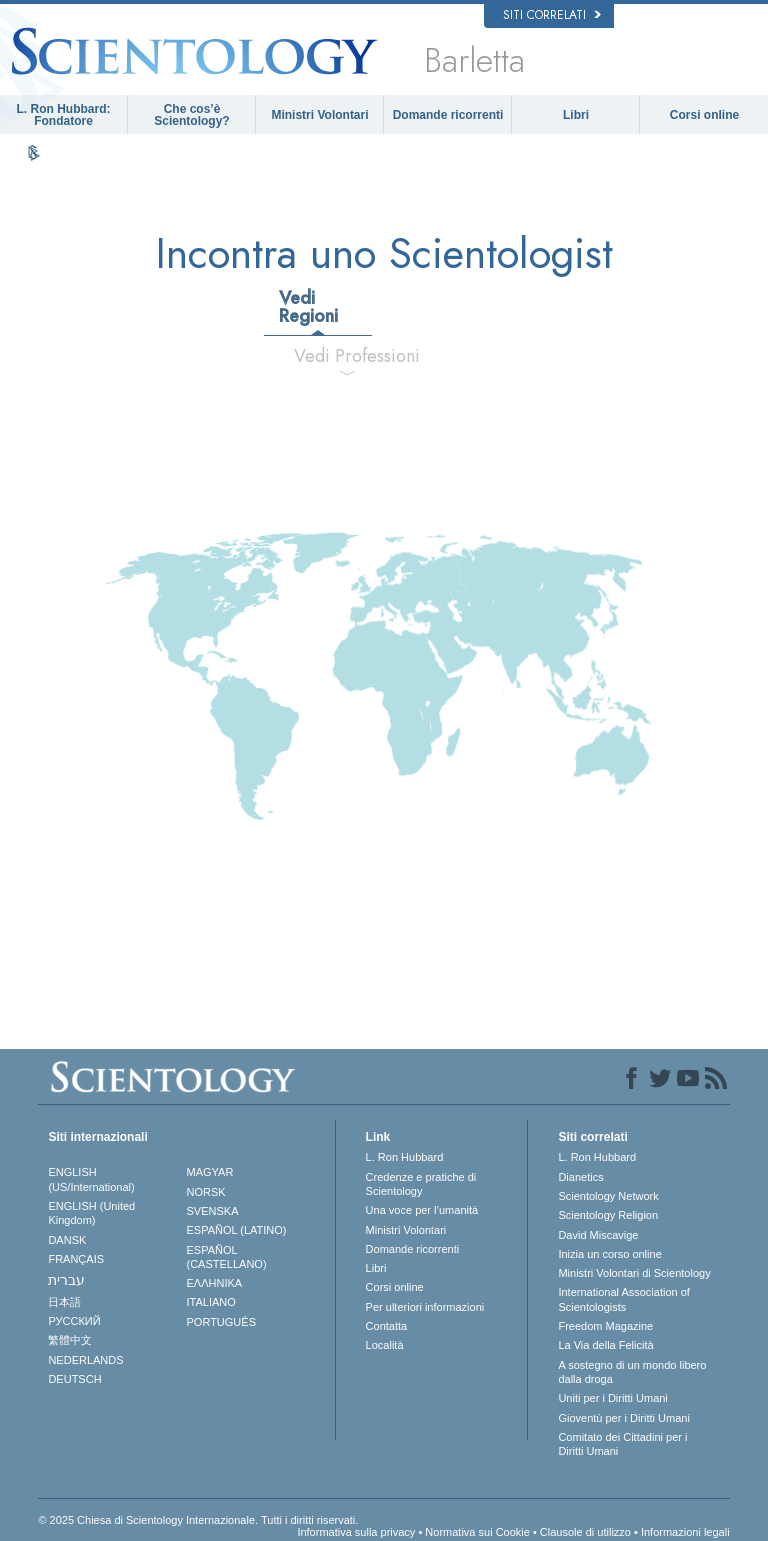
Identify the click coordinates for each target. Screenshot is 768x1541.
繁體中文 (70, 1340)
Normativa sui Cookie (477, 1532)
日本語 (64, 1302)
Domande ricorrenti (448, 115)
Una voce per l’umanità (422, 1210)
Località (385, 1345)
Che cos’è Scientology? (191, 115)
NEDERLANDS (85, 1360)
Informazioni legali (685, 1532)
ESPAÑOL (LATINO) (237, 1230)
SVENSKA (213, 1211)
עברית (66, 1280)
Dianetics (580, 1177)
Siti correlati (552, 15)
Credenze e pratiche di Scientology (421, 1184)
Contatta (387, 1326)
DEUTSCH (74, 1379)
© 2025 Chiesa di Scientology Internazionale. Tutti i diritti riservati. (198, 1520)
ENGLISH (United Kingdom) (91, 1213)
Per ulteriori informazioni (425, 1307)
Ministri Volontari (319, 115)
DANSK (67, 1240)
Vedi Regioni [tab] (308, 307)
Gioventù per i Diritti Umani (623, 1418)
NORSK (206, 1192)
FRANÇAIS (76, 1259)
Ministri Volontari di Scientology (634, 1273)
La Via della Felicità (605, 1345)
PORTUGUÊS (221, 1322)
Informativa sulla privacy (356, 1532)
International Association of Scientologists (623, 1299)
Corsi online (704, 115)
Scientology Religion (608, 1215)
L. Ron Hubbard (405, 1157)
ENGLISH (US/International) (91, 1179)
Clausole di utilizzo (585, 1532)
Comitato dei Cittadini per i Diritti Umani (622, 1444)
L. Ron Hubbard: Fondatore (64, 115)
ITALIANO (211, 1302)
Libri (576, 115)
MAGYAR (210, 1172)
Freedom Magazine (605, 1326)
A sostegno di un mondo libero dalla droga (632, 1372)
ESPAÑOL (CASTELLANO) (227, 1257)
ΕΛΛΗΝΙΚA (215, 1283)
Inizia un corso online (609, 1254)
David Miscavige (598, 1235)
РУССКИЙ (74, 1321)
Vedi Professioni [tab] (355, 356)
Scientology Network (608, 1196)
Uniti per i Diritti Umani (612, 1398)
